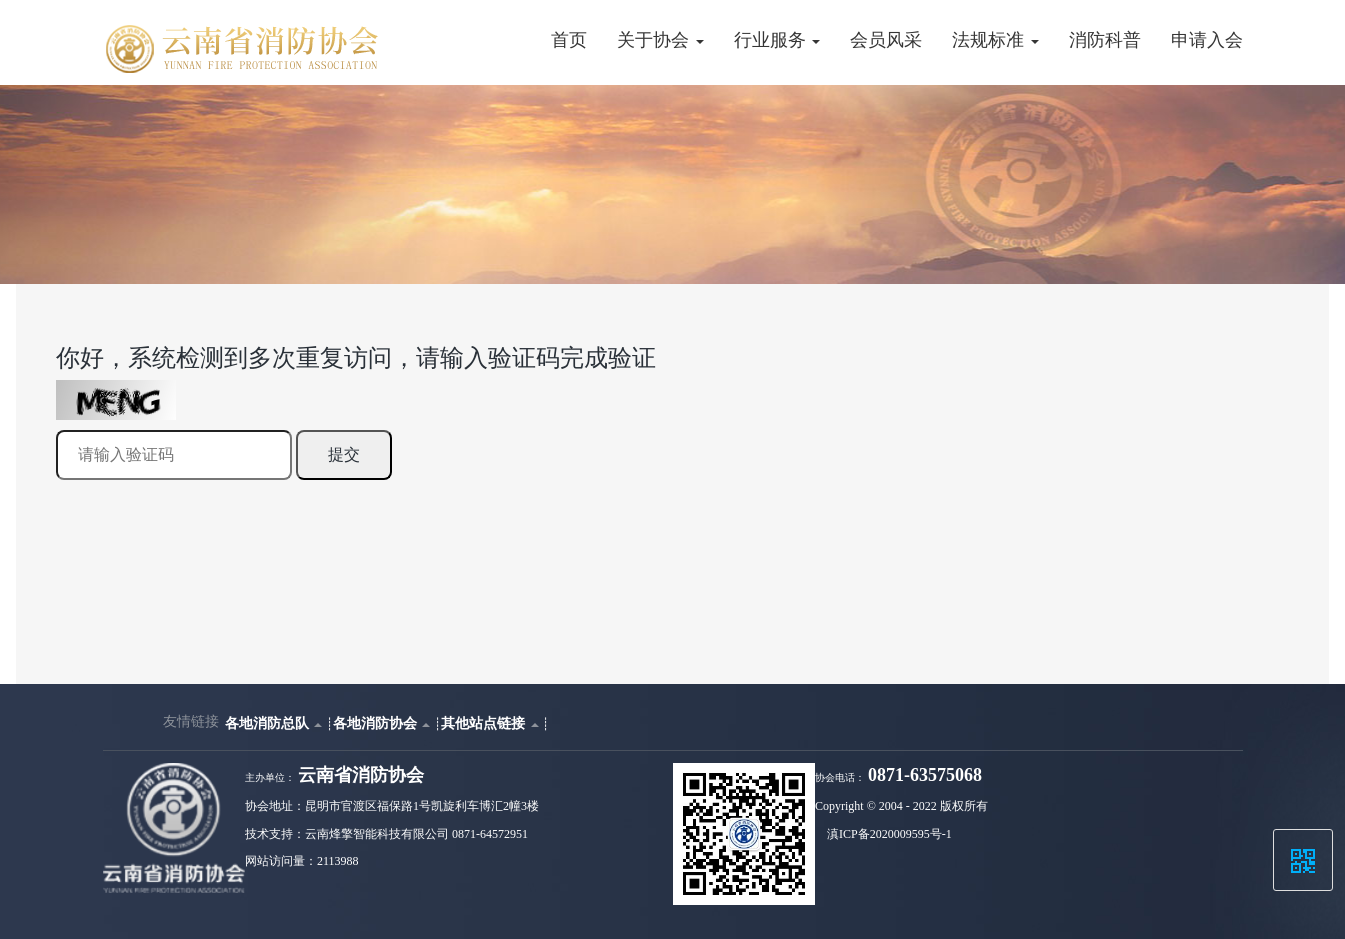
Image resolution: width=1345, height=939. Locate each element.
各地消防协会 (383, 723)
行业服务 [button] (777, 40)
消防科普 (1105, 40)
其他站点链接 (491, 723)
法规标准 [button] (995, 40)
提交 (344, 454)
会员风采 (886, 40)
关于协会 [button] (660, 40)
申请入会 (1207, 40)
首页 (569, 40)
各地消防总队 (275, 723)
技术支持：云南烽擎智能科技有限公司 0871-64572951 (386, 834)
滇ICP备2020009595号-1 (889, 834)
